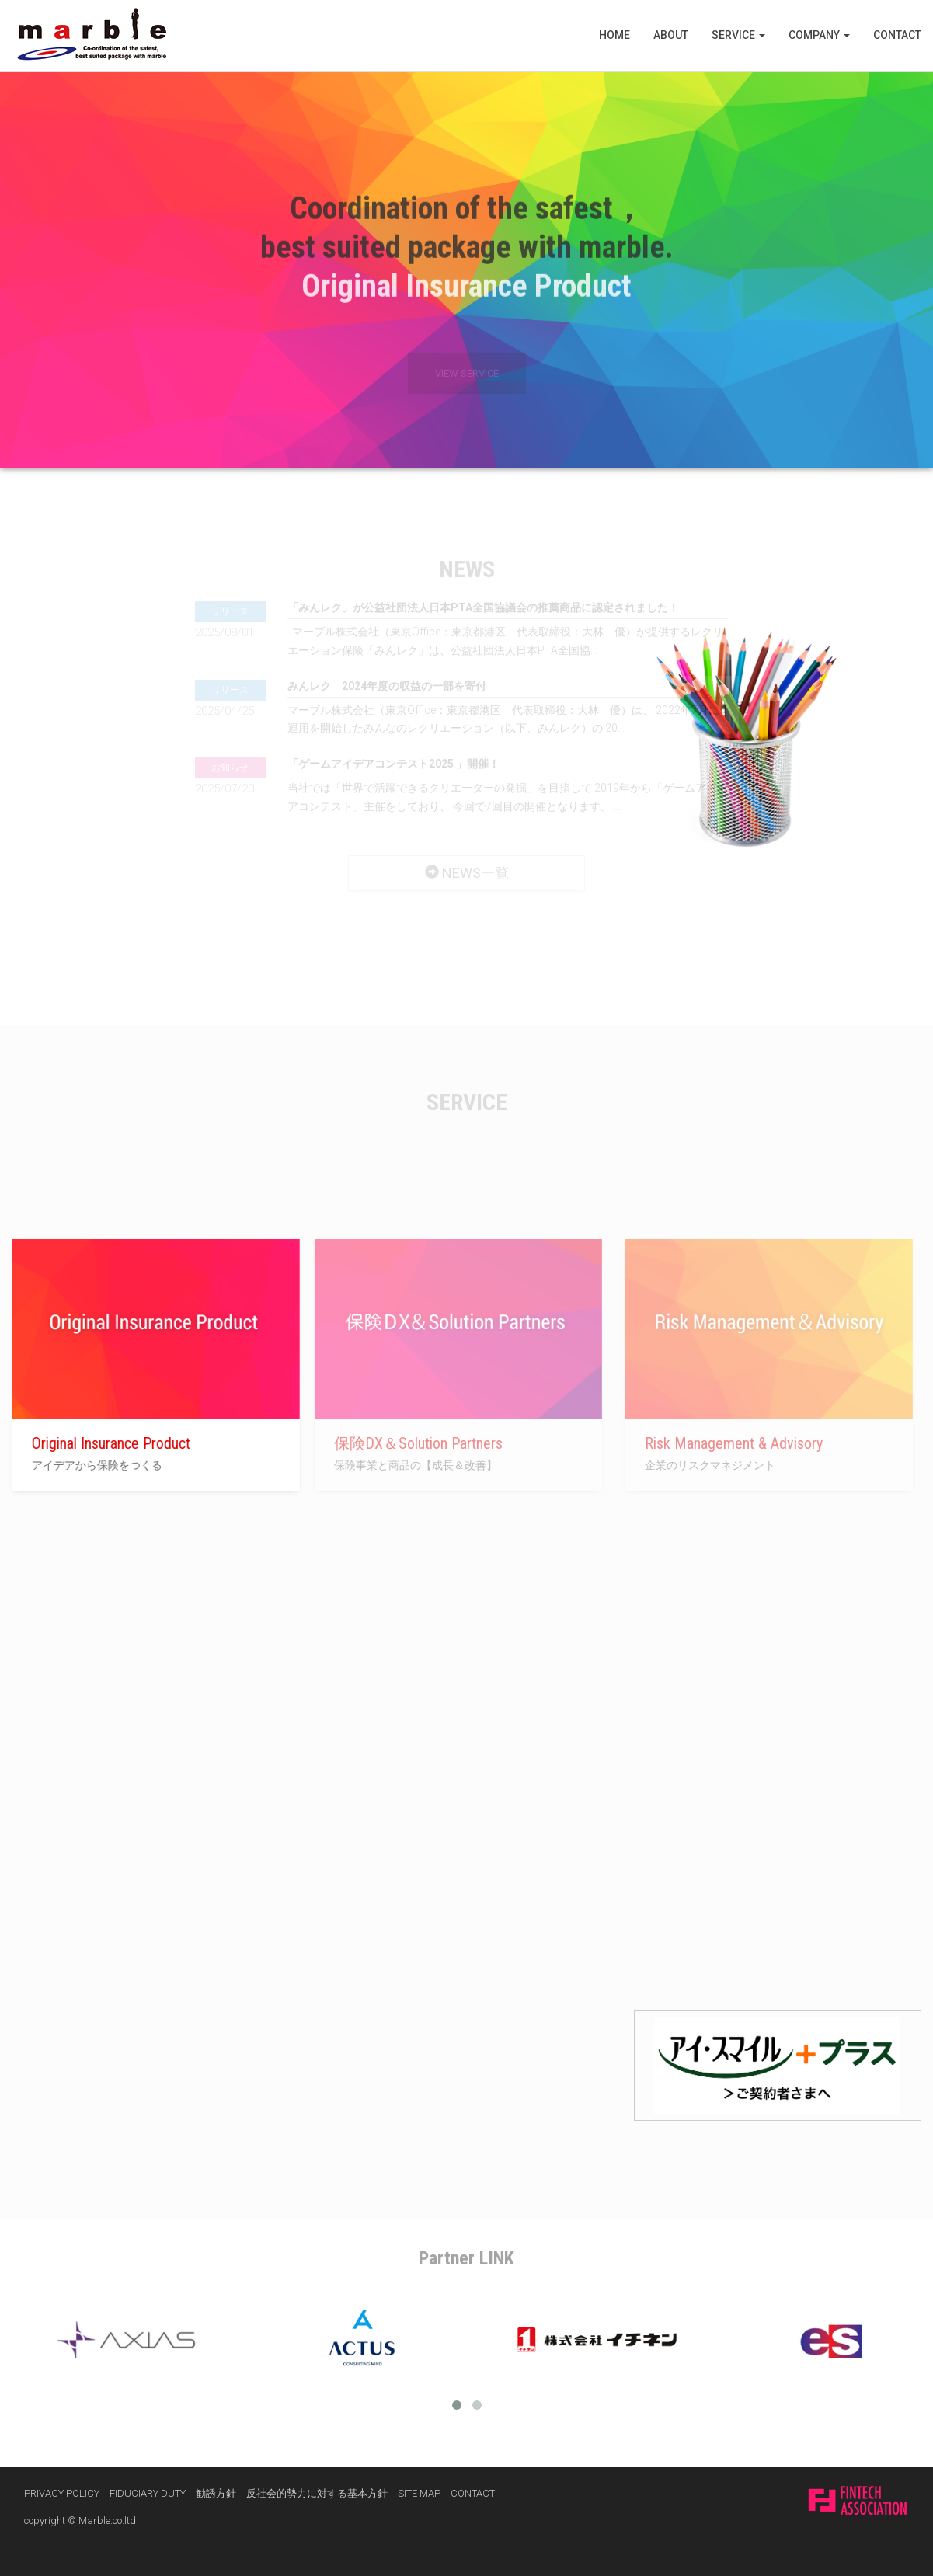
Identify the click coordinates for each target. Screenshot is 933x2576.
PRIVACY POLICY (61, 2493)
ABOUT (670, 35)
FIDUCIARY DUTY (148, 2493)
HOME (614, 35)
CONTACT (897, 35)
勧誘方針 (216, 2493)
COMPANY (819, 35)
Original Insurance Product (103, 1443)
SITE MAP (419, 2493)
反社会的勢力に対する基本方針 (317, 2493)
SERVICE (738, 35)
